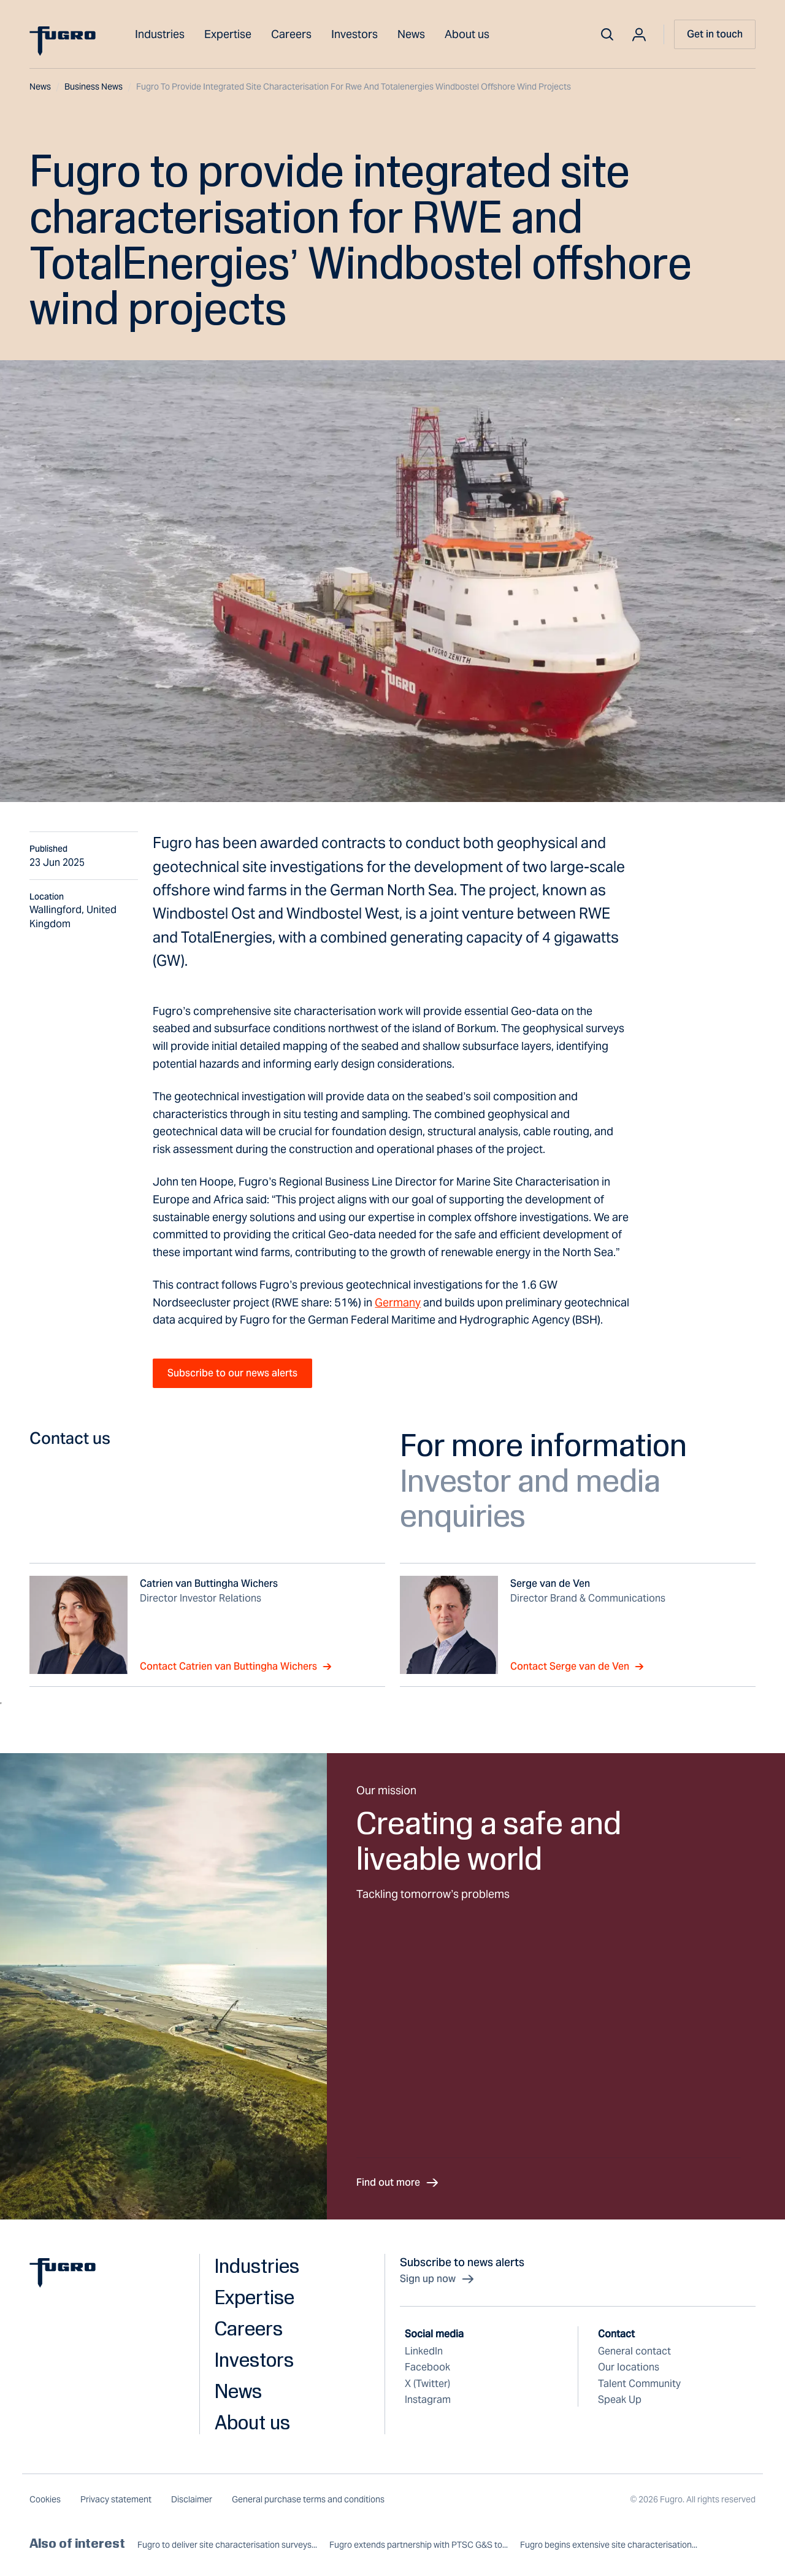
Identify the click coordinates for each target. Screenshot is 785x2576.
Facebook (427, 2367)
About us (467, 34)
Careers (291, 34)
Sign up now (437, 2279)
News (411, 34)
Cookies (45, 2499)
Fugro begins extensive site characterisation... (608, 2545)
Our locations (628, 2367)
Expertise (227, 34)
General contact (634, 2351)
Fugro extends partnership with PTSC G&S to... (418, 2545)
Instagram (428, 2399)
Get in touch (715, 34)
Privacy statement (115, 2499)
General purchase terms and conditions (308, 2499)
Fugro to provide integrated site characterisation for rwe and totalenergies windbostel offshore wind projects (353, 86)
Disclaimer (191, 2499)
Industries (160, 34)
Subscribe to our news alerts (232, 1373)
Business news (97, 86)
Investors (354, 34)
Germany (398, 1302)
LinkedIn (424, 2351)
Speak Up (619, 2399)
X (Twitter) (427, 2383)
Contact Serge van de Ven (577, 1666)
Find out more (398, 2182)
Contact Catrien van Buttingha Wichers (236, 1666)
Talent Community (639, 2383)
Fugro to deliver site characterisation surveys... (227, 2545)
